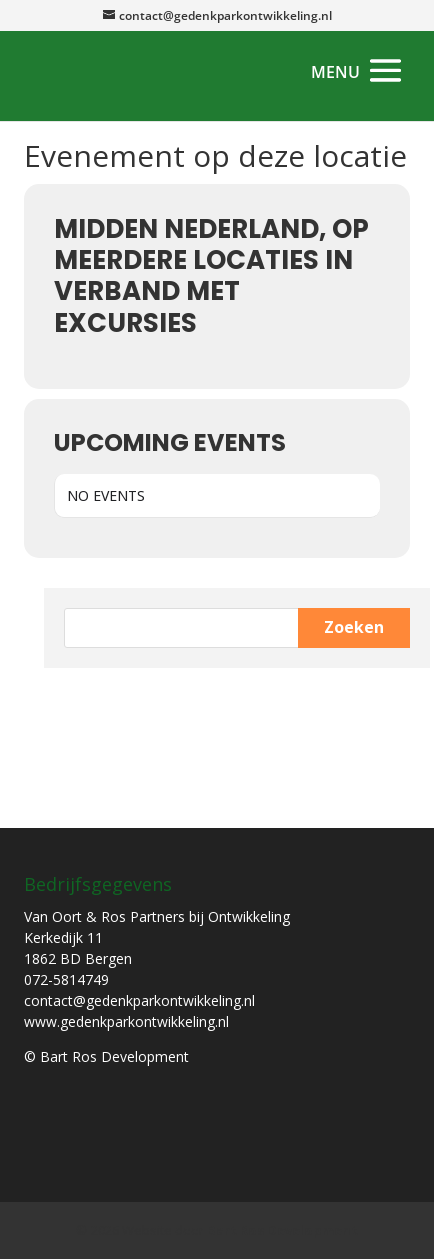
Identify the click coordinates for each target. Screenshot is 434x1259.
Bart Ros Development (282, 1230)
